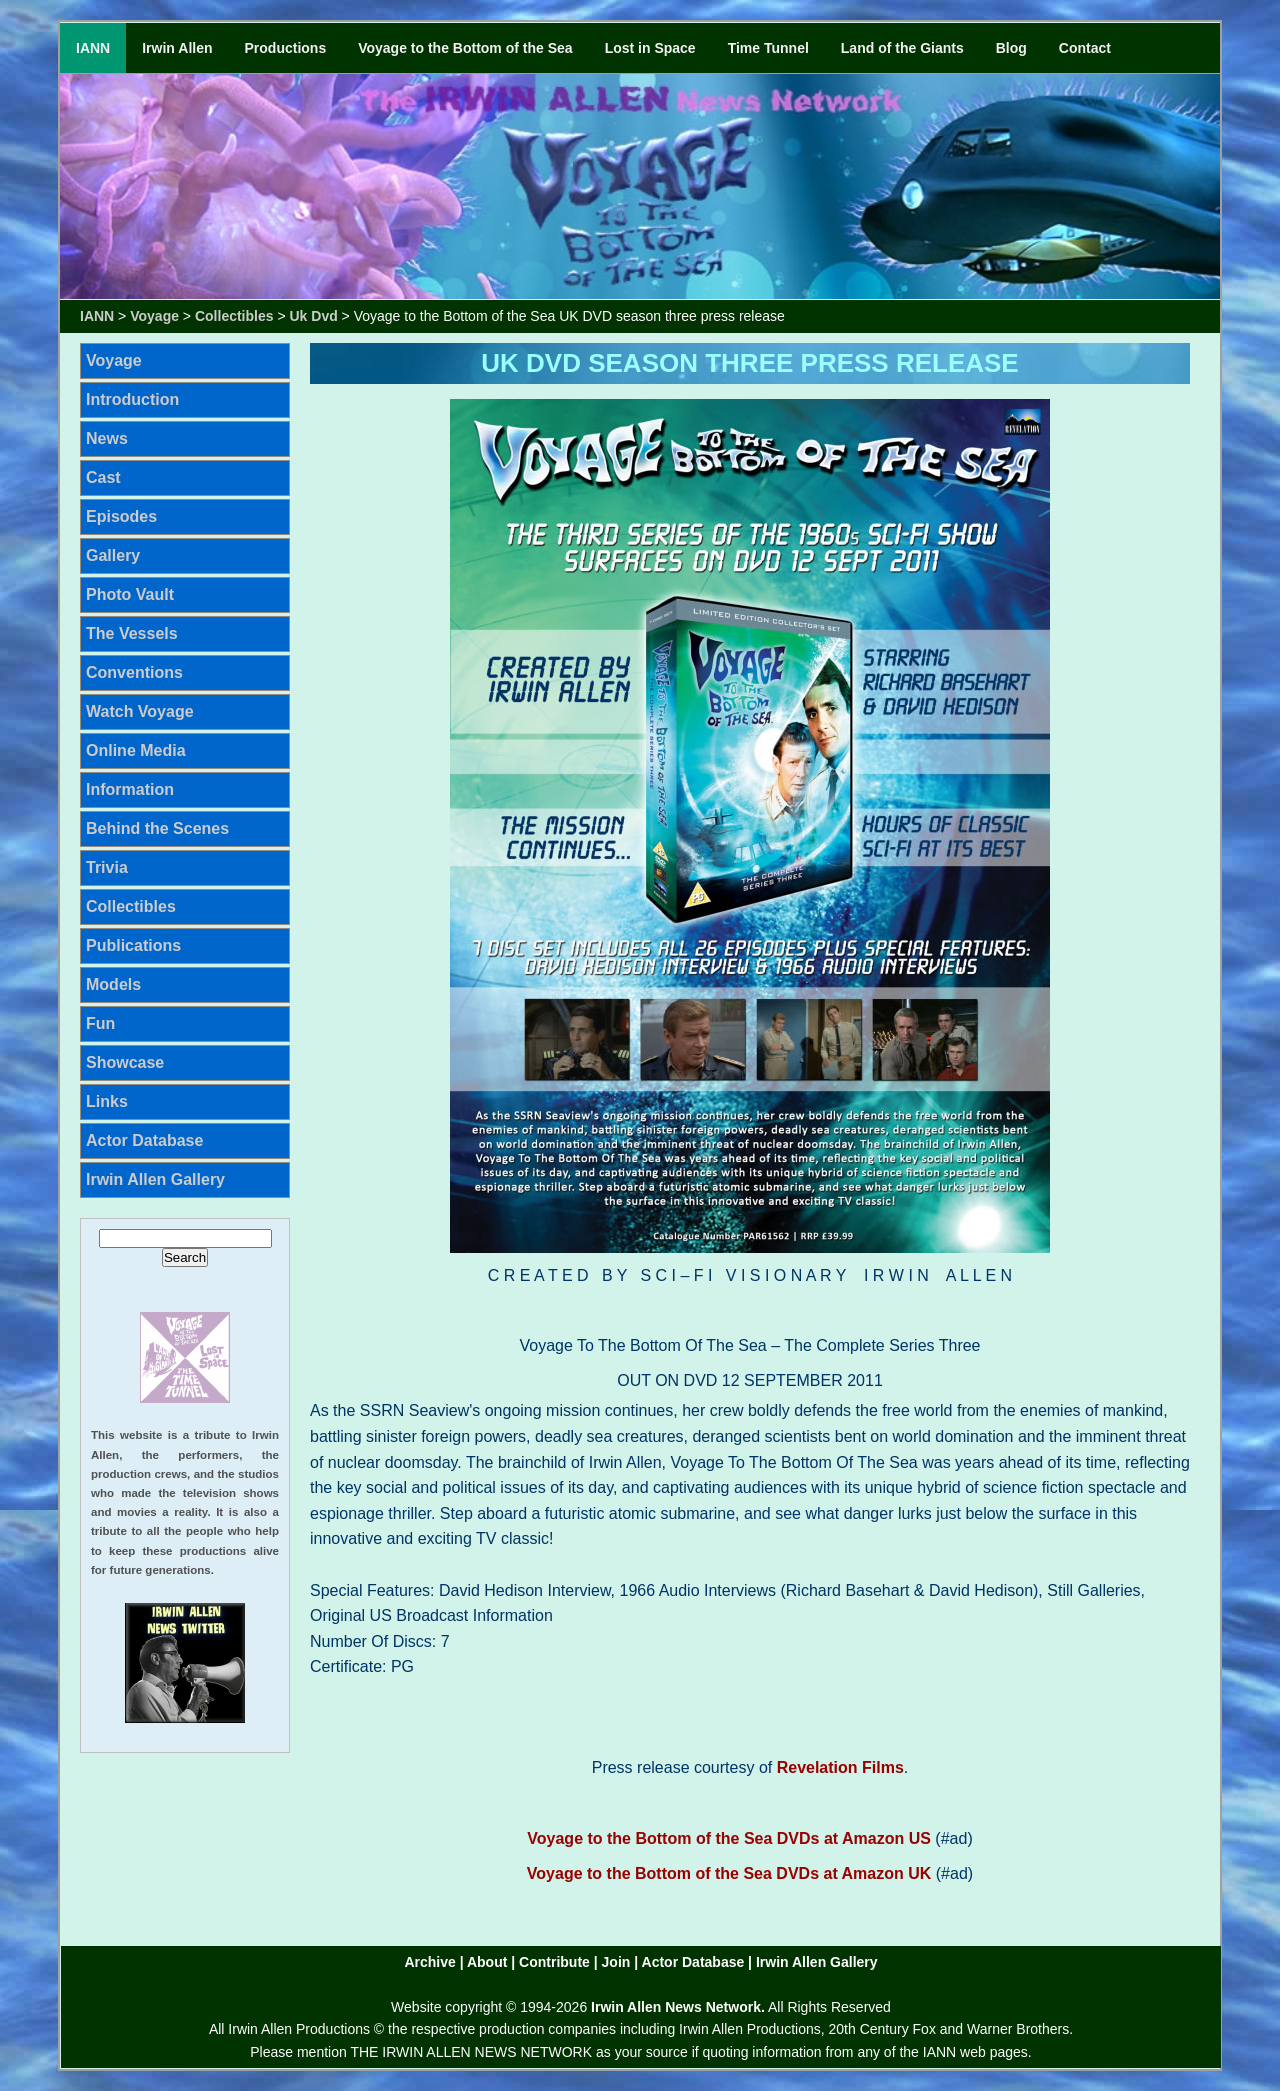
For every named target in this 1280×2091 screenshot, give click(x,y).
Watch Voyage (140, 711)
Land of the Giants (902, 48)
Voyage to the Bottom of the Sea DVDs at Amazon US (729, 1838)
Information (130, 789)
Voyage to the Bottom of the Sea (465, 48)
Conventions (134, 672)
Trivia (107, 867)
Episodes (121, 516)
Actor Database (144, 1140)
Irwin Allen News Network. (678, 2007)
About (487, 1962)
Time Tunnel (768, 48)
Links (107, 1101)
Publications (133, 945)
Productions (286, 48)
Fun (100, 1023)
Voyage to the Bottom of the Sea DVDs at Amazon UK (729, 1873)
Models (113, 984)
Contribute (554, 1962)
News (107, 438)
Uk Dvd (314, 316)
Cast (103, 477)
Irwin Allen (177, 48)
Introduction (132, 399)
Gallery (113, 555)
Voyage (154, 316)
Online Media (136, 750)
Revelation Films (840, 1767)
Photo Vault (130, 594)
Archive (429, 1962)
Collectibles (234, 316)
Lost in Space (650, 48)
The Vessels (132, 633)
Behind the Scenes (157, 828)
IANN (93, 48)
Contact (1085, 48)
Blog (1011, 48)
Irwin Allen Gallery (155, 1179)
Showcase (125, 1062)
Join (616, 1962)
